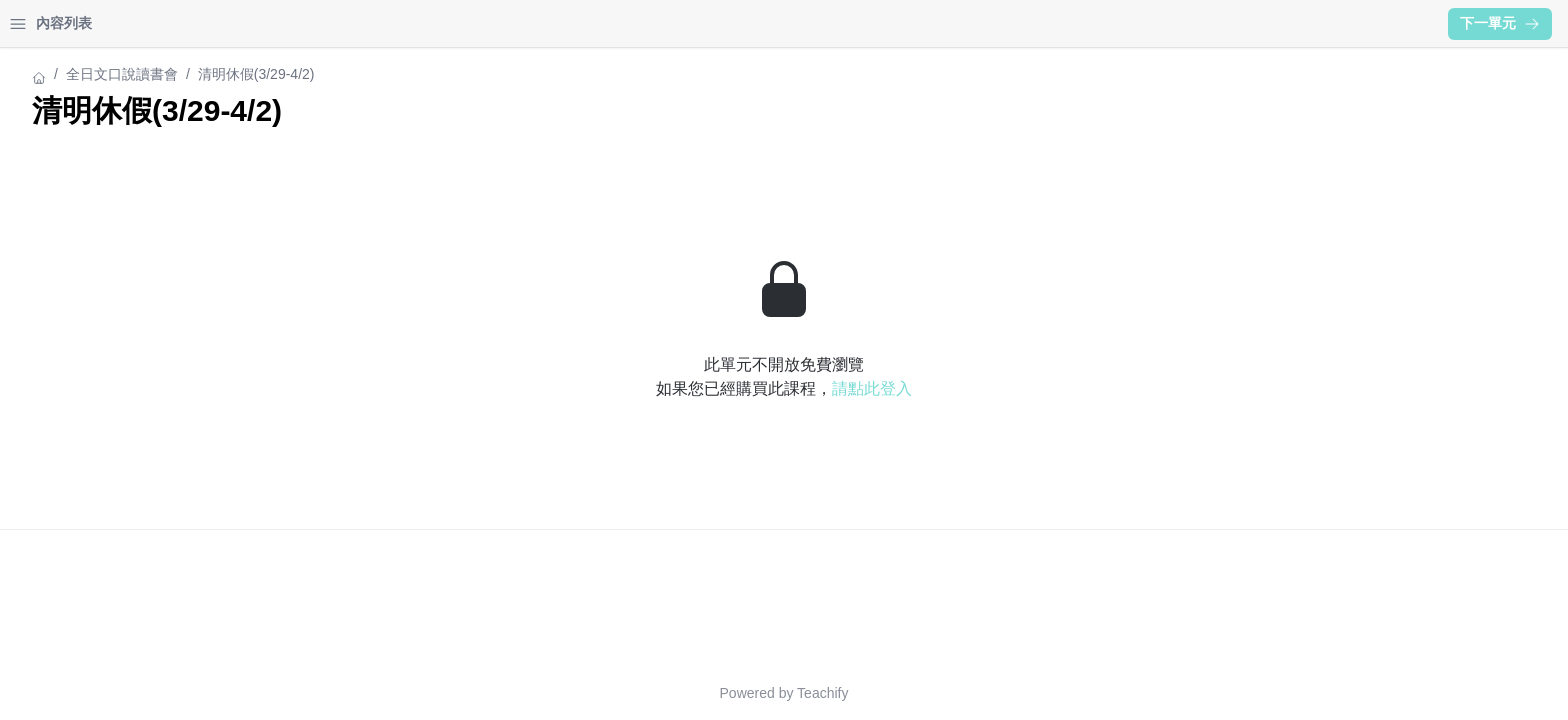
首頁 (42, 23)
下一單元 (1500, 23)
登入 (206, 23)
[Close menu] (325, 24)
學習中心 (124, 23)
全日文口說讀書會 (72, 74)
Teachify (997, 693)
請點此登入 (1047, 388)
